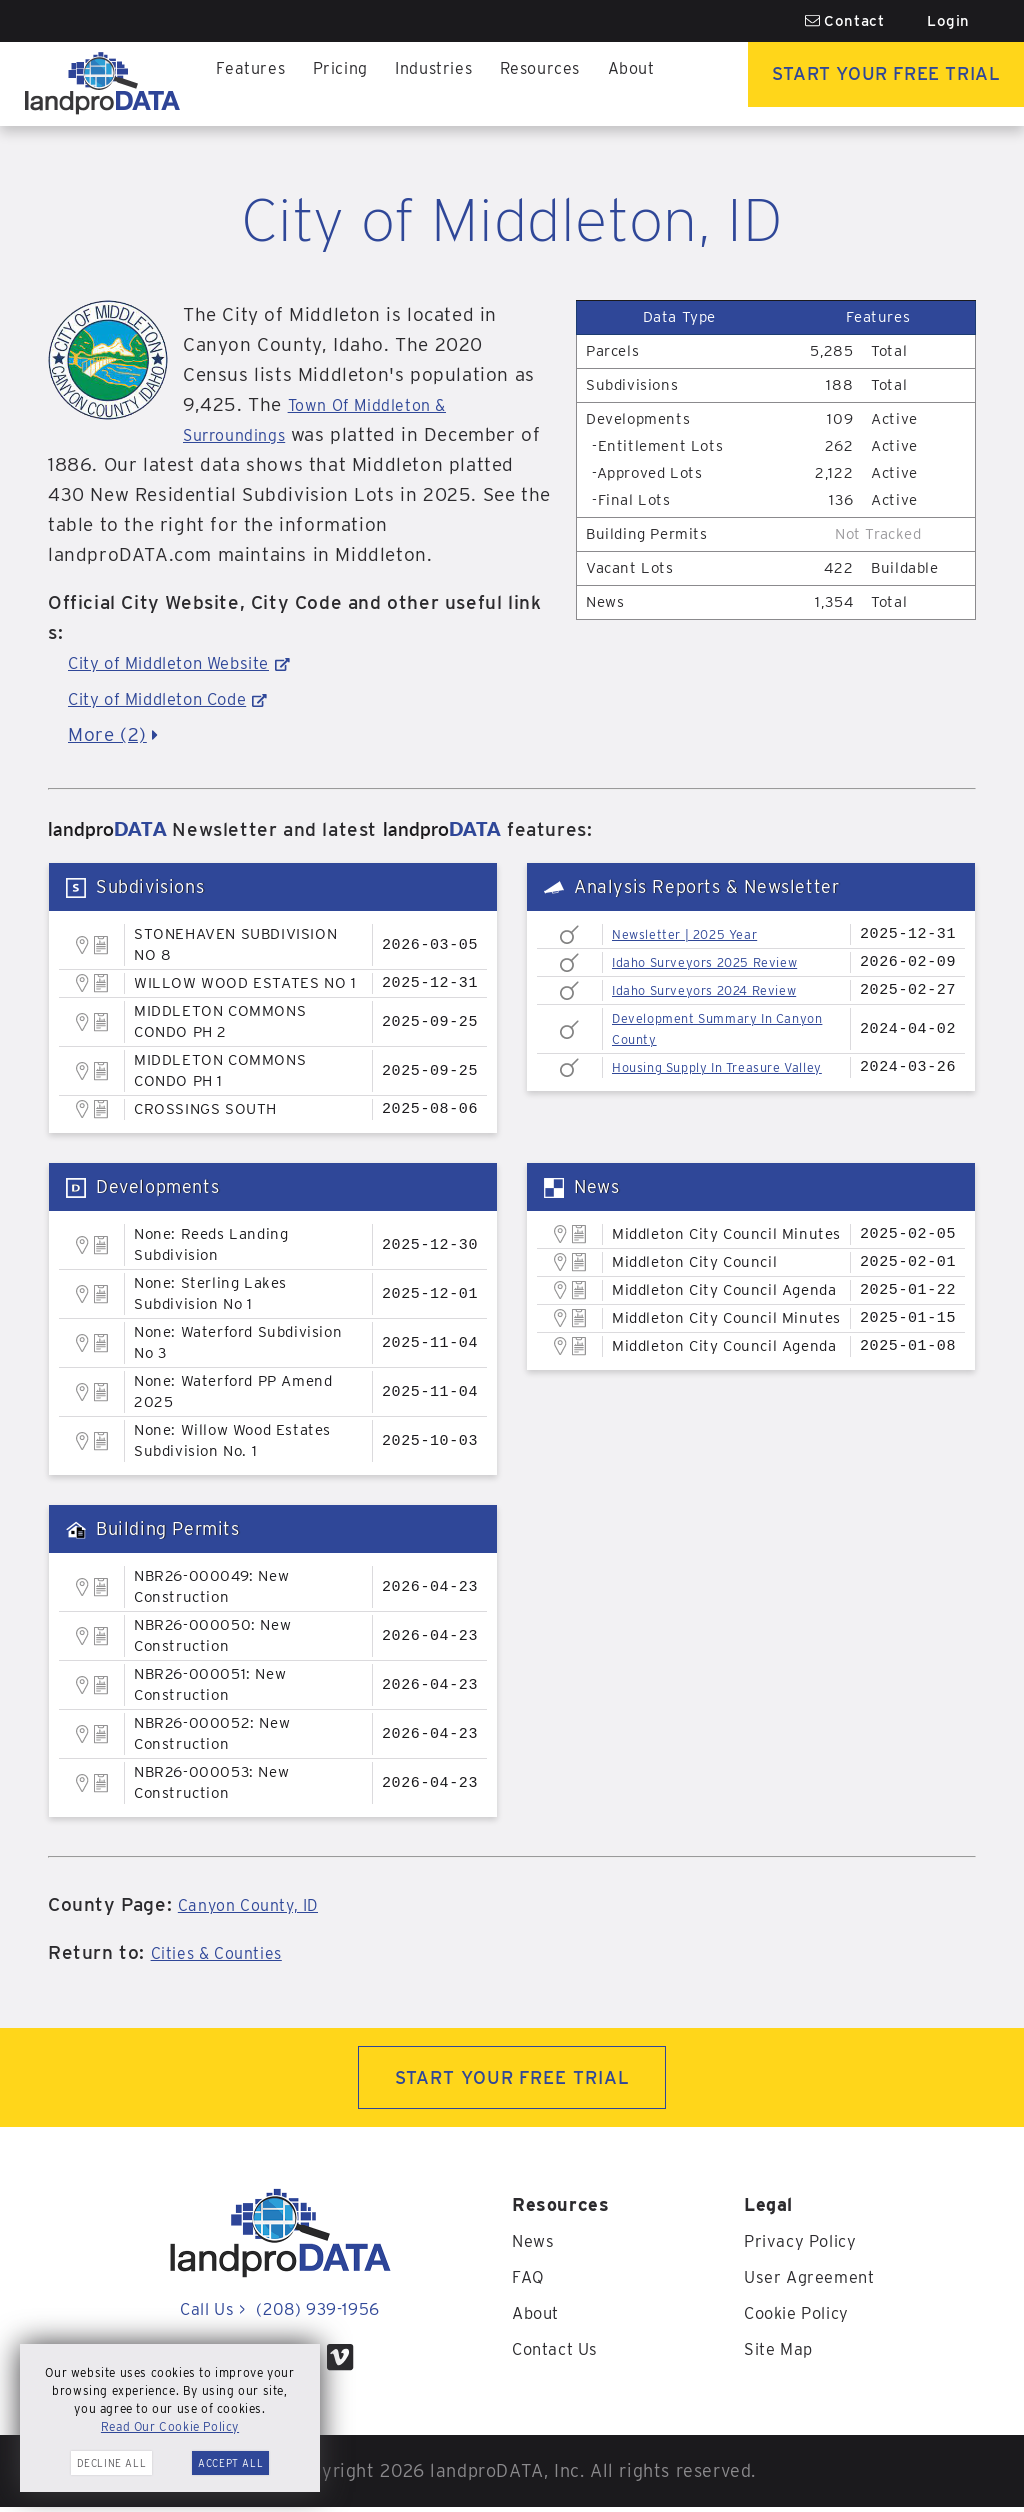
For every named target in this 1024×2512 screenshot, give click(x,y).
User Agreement (814, 2281)
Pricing (332, 83)
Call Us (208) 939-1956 (279, 2313)
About (609, 83)
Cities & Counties (229, 1952)
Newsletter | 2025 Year (697, 934)
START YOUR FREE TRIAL (512, 2079)
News (534, 2245)
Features (248, 83)
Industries (421, 83)
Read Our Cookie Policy (170, 2426)
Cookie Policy (803, 2317)
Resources (523, 83)
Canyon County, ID (262, 1904)
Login (948, 21)
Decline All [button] (112, 2463)
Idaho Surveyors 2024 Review (721, 990)
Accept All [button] (230, 2463)
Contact (845, 21)
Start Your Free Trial (874, 83)
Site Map (782, 2353)
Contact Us (559, 2353)
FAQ (529, 2281)
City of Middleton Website (185, 662)
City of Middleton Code (173, 698)
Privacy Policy (805, 2245)
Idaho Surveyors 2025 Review (722, 962)
